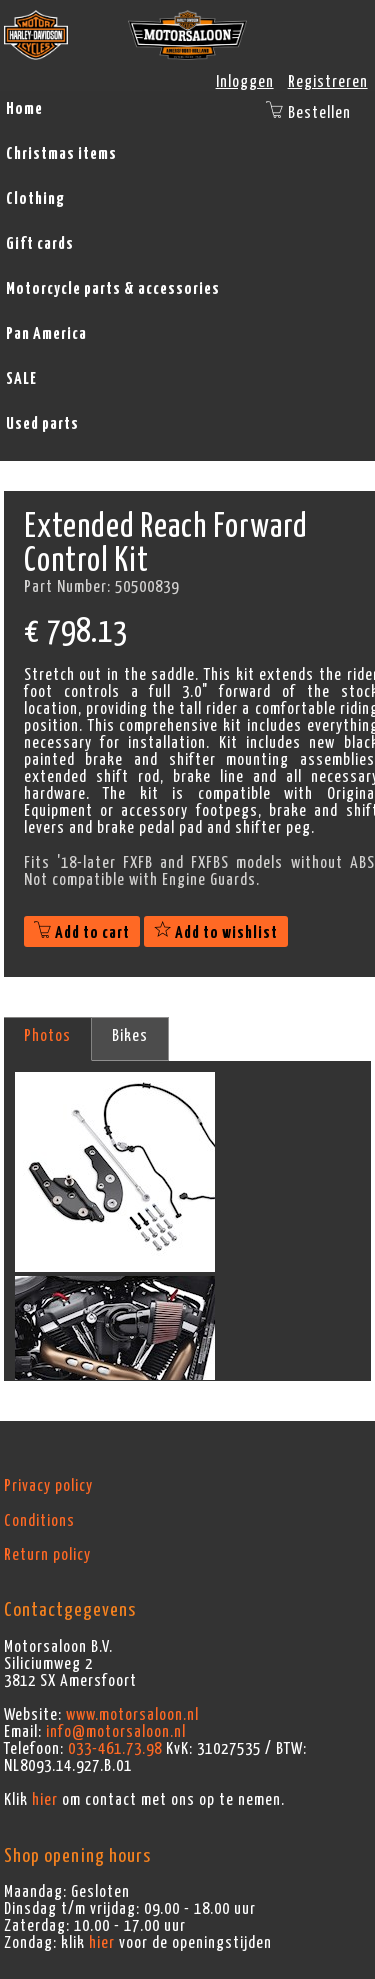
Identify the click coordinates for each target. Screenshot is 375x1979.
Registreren (328, 82)
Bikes (130, 1036)
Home (24, 109)
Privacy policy (48, 1486)
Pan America (46, 334)
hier (45, 1800)
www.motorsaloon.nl (132, 1715)
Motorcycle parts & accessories (113, 289)
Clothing (35, 199)
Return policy (47, 1555)
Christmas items (61, 154)
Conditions (39, 1521)
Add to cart (82, 933)
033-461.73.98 (115, 1749)
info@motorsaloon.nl (116, 1732)
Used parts (42, 424)
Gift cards (40, 244)
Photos (47, 1036)
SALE (21, 379)
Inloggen (245, 82)
